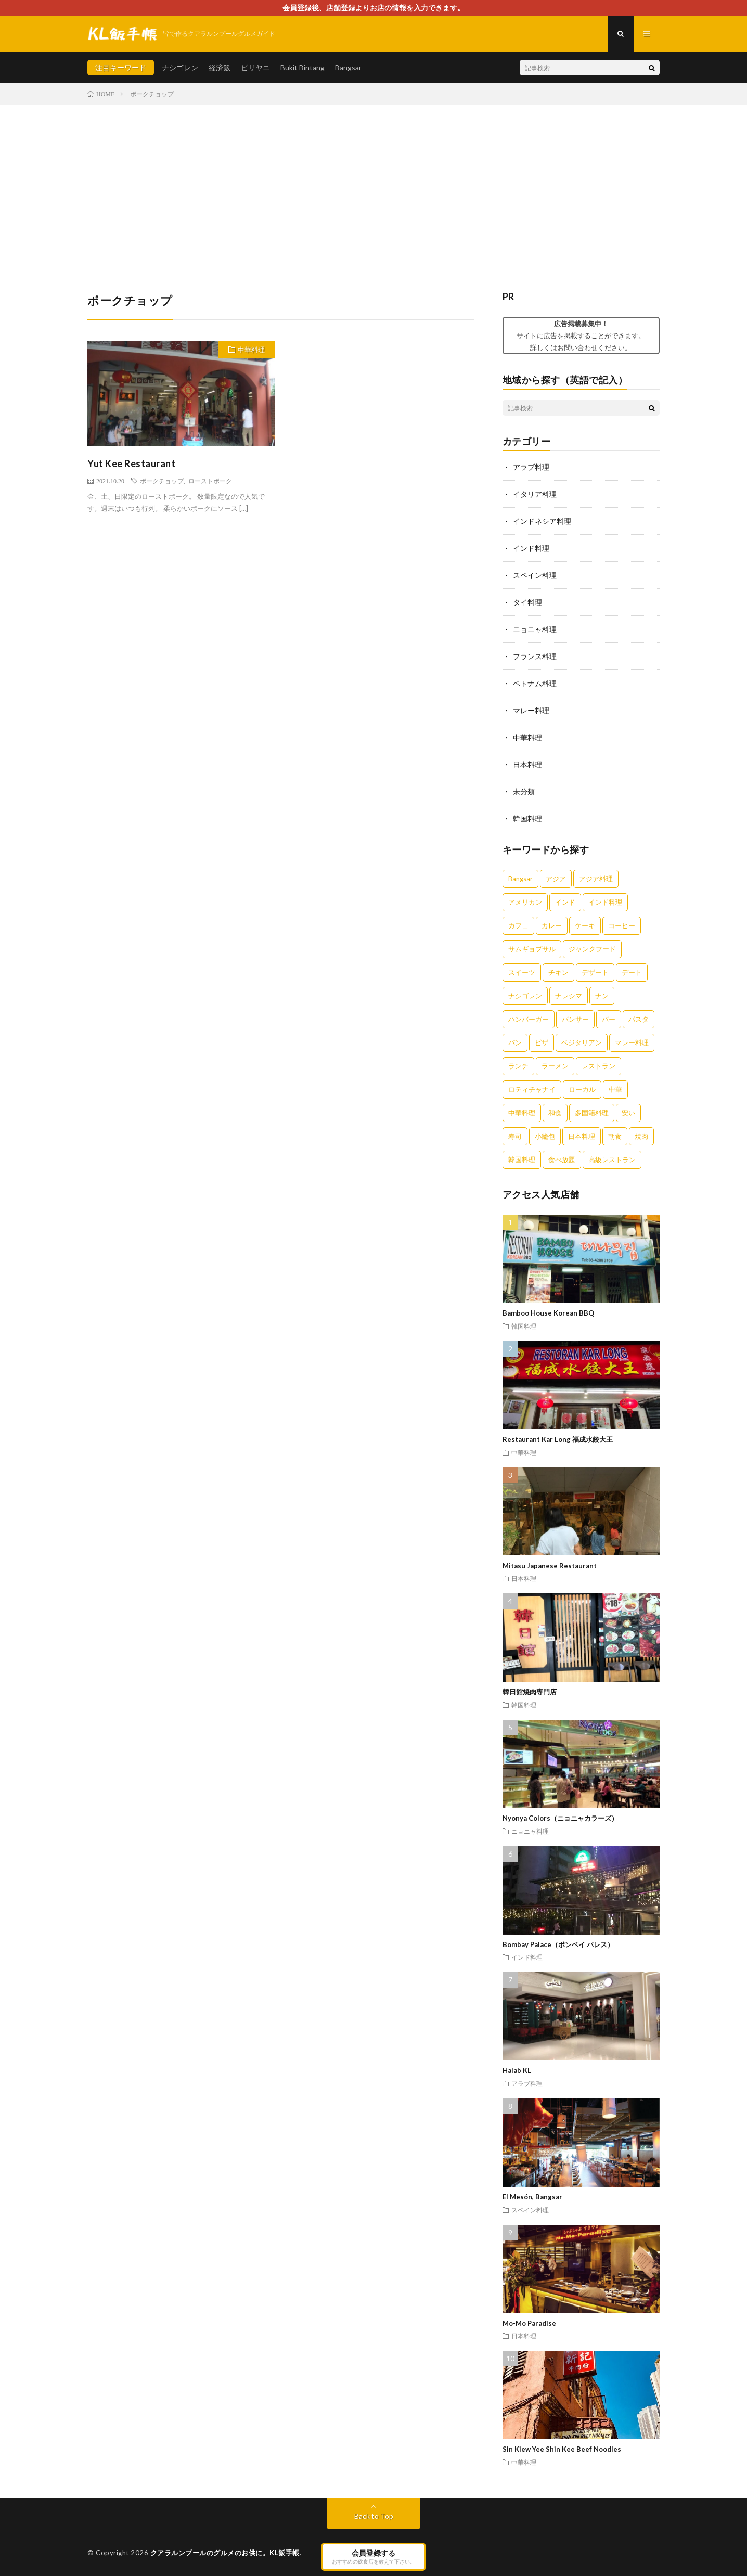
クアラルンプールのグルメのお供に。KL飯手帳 (225, 2552)
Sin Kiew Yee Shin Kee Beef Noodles (562, 2449)
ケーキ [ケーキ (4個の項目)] (585, 925)
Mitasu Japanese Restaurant (550, 1566)
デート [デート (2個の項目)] (632, 972)
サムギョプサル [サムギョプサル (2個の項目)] (532, 949)
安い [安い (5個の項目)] (628, 1113)
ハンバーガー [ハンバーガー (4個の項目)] (528, 1019)
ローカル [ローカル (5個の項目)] (582, 1089)
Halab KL (517, 2070)
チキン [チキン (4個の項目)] (558, 972)
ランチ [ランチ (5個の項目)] (518, 1066)
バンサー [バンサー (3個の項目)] (575, 1019)
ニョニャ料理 (535, 629)
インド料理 (531, 548)
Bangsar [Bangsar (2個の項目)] (520, 878)
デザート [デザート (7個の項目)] (595, 972)
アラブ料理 (531, 466)
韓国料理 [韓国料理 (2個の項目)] (521, 1159)
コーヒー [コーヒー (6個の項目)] (621, 925)
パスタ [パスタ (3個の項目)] (638, 1019)
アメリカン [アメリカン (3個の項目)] (525, 902)
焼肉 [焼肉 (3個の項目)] (641, 1136)
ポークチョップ (162, 481)
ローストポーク (210, 481)
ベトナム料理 (535, 683)
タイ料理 (527, 602)
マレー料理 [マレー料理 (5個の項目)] (632, 1042)
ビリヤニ (255, 67)
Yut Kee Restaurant (131, 463)
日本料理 (527, 764)
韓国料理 (527, 818)
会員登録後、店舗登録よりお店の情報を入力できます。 (373, 7)
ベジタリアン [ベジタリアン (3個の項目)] (581, 1042)
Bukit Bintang (302, 67)
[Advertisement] (373, 182)
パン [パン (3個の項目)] (515, 1042)
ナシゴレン (180, 67)
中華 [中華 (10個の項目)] (615, 1089)
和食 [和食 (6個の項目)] (555, 1113)
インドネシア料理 (542, 521)
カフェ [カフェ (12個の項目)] (518, 925)
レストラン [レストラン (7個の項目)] (598, 1066)
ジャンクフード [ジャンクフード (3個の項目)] (592, 949)
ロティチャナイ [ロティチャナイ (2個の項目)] (532, 1089)
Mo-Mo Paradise (529, 2323)
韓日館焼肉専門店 (530, 1692)
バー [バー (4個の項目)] (608, 1019)
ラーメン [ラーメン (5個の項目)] (555, 1066)
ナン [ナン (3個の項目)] (602, 995)
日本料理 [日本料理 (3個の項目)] (581, 1136)
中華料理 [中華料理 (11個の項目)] (521, 1113)
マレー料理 (531, 710)
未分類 (524, 791)
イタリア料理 (535, 494)
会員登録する (373, 2556)
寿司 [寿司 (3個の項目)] (515, 1136)
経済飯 (219, 67)
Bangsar (348, 67)
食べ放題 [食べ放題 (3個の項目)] (561, 1159)
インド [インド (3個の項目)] (565, 902)
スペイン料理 (535, 575)
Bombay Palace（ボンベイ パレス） (558, 1944)
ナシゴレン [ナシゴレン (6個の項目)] (525, 995)
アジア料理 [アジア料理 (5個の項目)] (596, 878)
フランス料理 (535, 656)
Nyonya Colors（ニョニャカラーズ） (560, 1818)
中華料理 (251, 349)
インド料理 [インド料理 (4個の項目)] (605, 902)
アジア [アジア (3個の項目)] (556, 878)
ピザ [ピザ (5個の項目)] (541, 1042)
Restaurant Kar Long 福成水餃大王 (558, 1439)
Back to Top (373, 2515)
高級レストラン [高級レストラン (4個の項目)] (612, 1159)
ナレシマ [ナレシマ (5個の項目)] (568, 995)
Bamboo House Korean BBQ (548, 1313)
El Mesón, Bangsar (532, 2197)
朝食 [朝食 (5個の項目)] (615, 1136)
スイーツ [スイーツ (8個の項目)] (521, 972)
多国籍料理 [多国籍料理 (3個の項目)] (592, 1113)
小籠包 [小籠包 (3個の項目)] (545, 1136)
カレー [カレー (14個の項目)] (552, 925)
